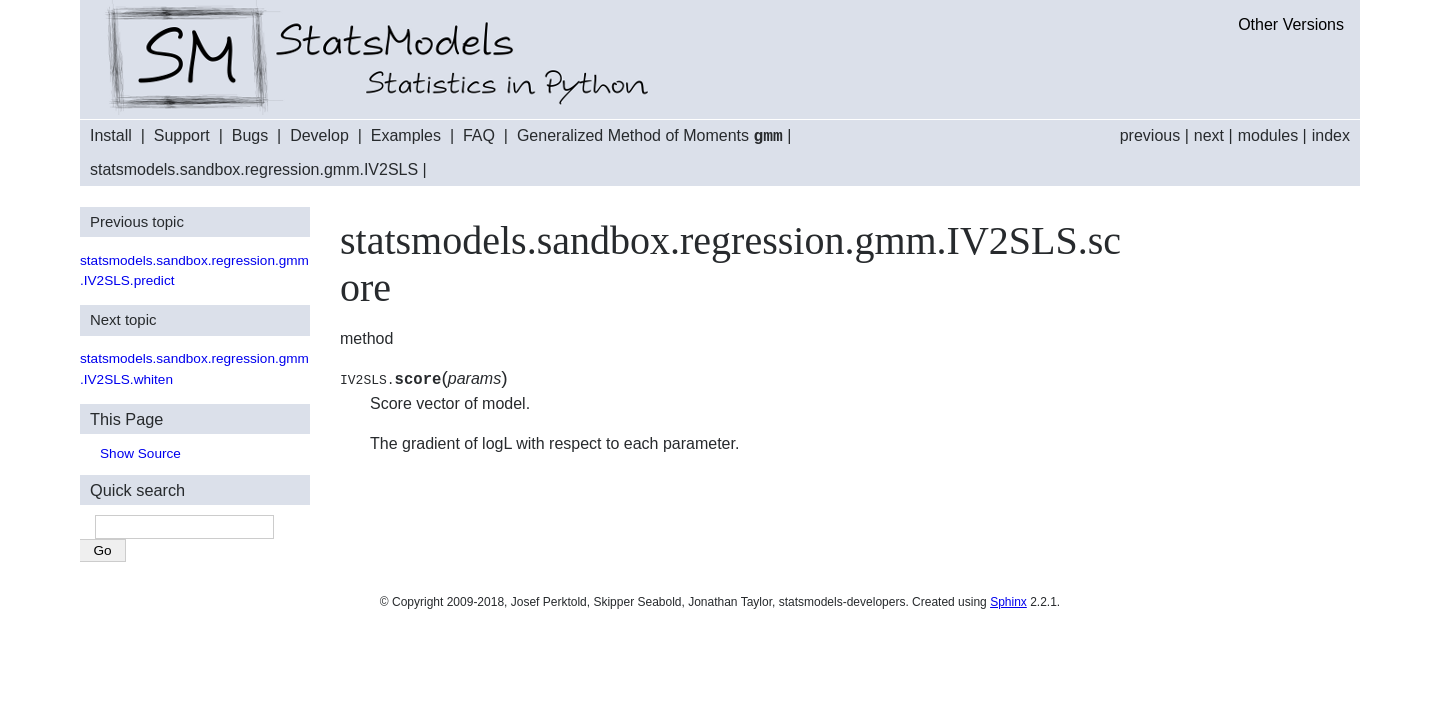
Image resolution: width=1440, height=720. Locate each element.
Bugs (250, 136)
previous (1150, 135)
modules (1268, 135)
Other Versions (1291, 24)
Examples (406, 136)
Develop (319, 136)
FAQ (479, 136)
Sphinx (1008, 601)
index (1331, 135)
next (1209, 135)
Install (111, 136)
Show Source (140, 452)
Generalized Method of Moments (650, 136)
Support (182, 136)
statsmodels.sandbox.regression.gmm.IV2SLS (254, 168)
